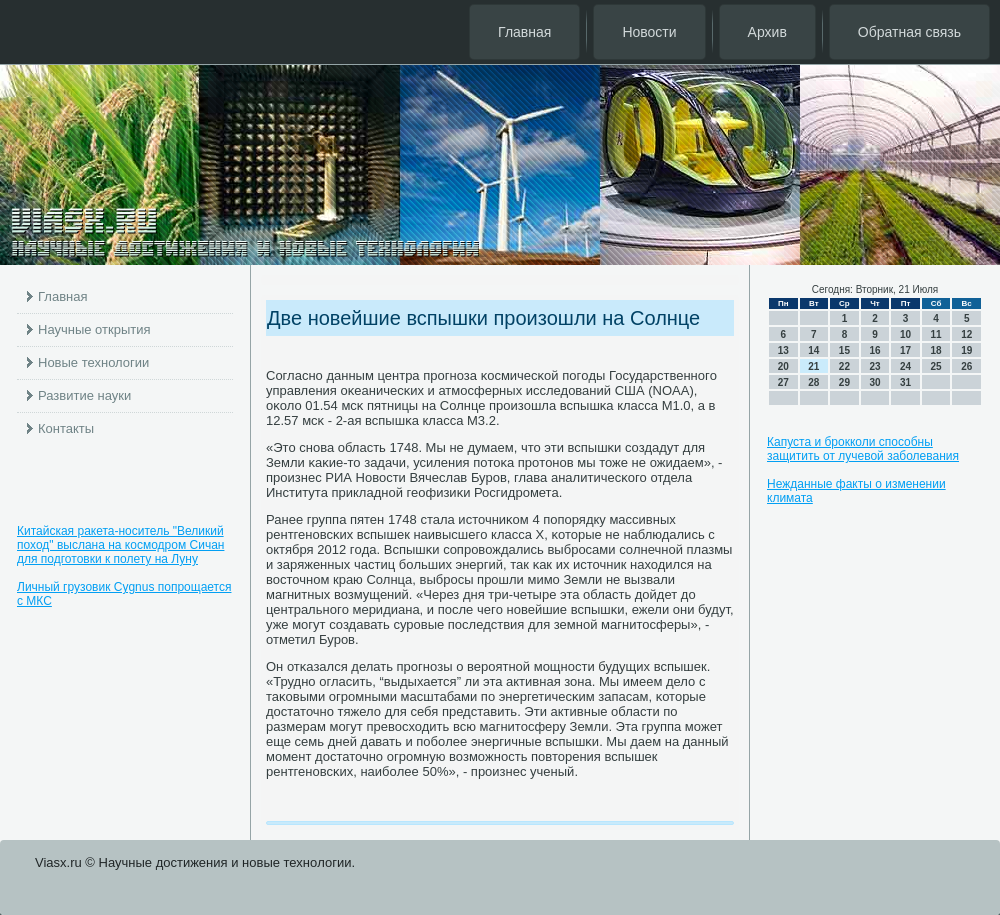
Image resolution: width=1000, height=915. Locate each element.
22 (844, 366)
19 (966, 350)
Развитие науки (84, 395)
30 (874, 382)
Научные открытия (94, 329)
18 (936, 350)
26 (966, 366)
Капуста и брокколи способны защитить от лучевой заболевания (863, 449)
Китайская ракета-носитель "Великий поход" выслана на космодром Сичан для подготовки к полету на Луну (120, 545)
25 (936, 366)
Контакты (66, 428)
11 (936, 334)
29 (844, 382)
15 (844, 350)
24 (905, 366)
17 (905, 350)
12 (966, 334)
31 (905, 382)
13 (783, 350)
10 (905, 334)
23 (874, 366)
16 (874, 350)
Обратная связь (909, 32)
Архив (767, 32)
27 (783, 382)
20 (783, 366)
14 (813, 350)
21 (813, 366)
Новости (649, 32)
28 (813, 382)
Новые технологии (93, 362)
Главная (524, 32)
